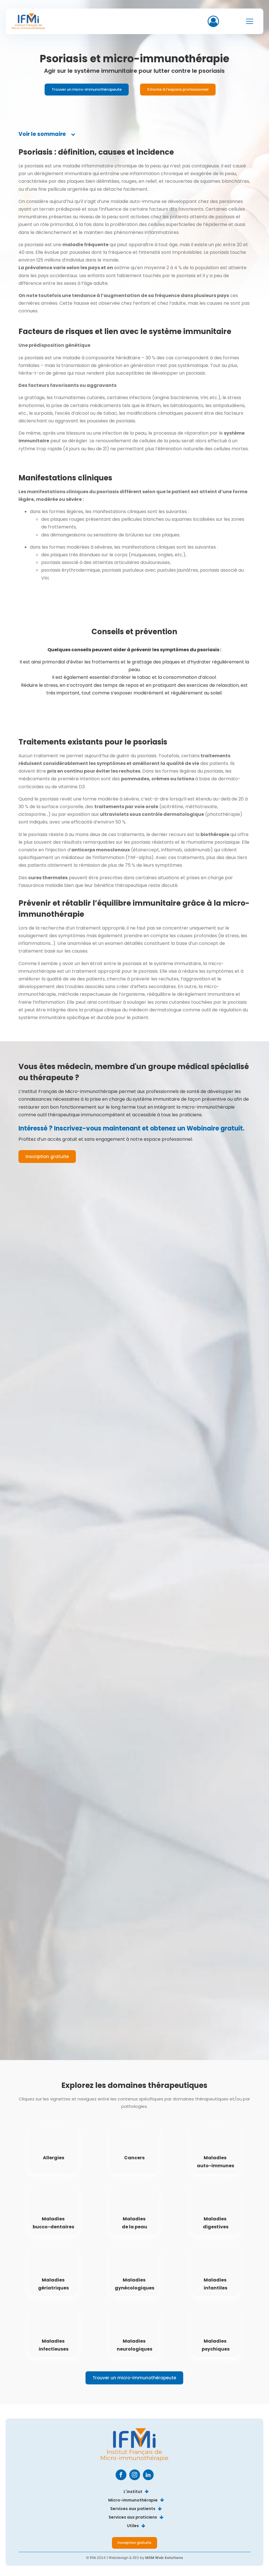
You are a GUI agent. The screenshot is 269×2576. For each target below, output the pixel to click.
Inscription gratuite (47, 1157)
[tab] (47, 134)
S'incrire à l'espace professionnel (177, 89)
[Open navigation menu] (249, 21)
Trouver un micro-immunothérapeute (87, 89)
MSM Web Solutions (164, 2557)
